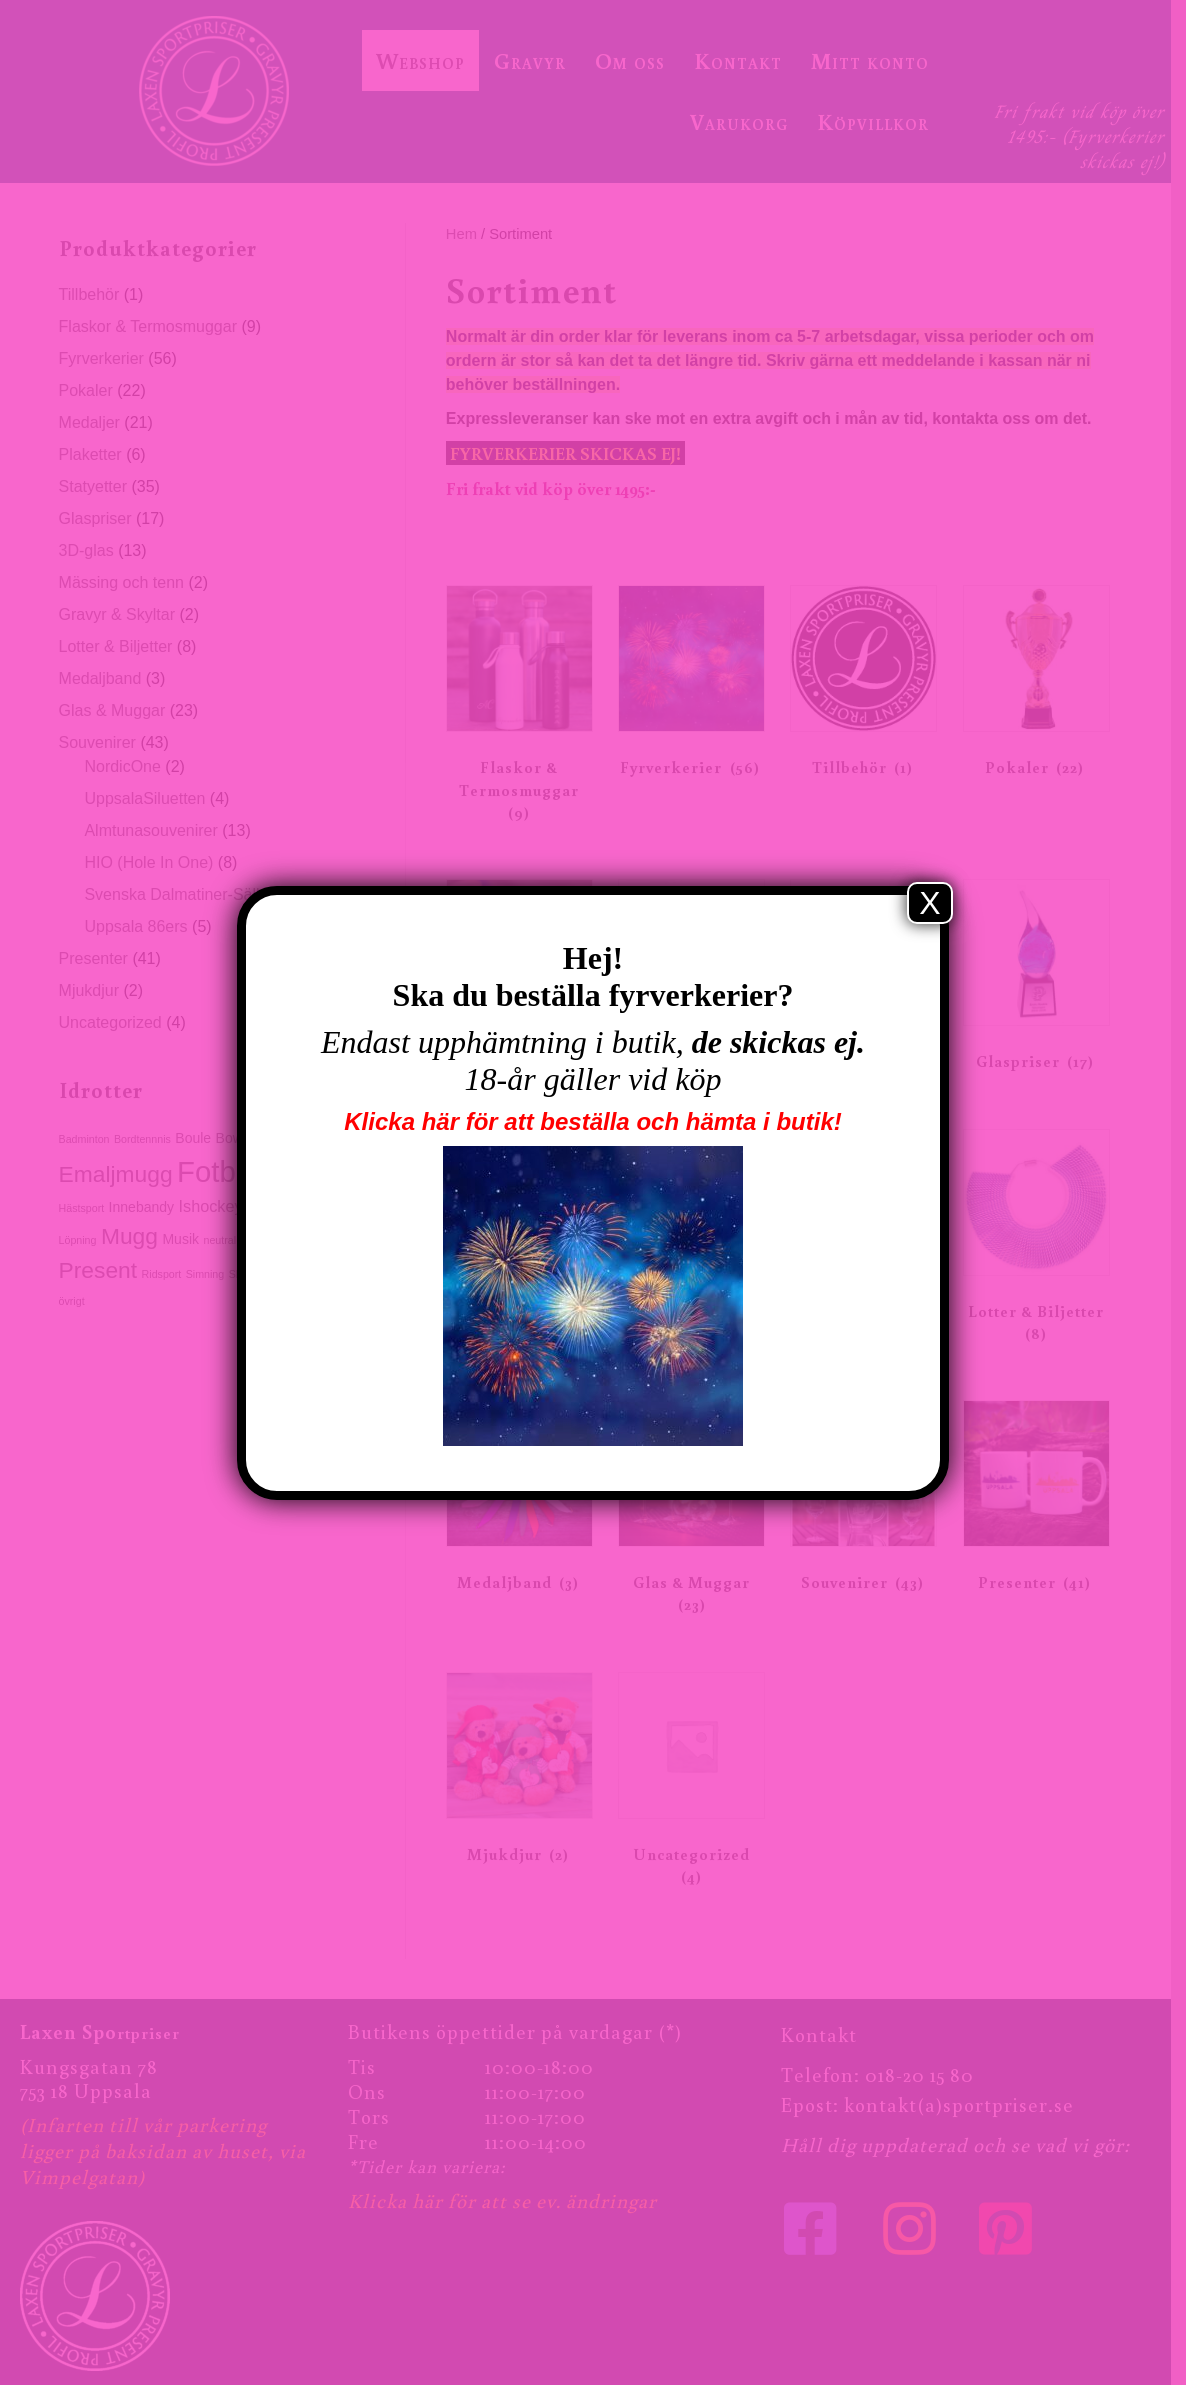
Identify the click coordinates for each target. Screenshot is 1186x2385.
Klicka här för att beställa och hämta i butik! (592, 1121)
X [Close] (929, 903)
